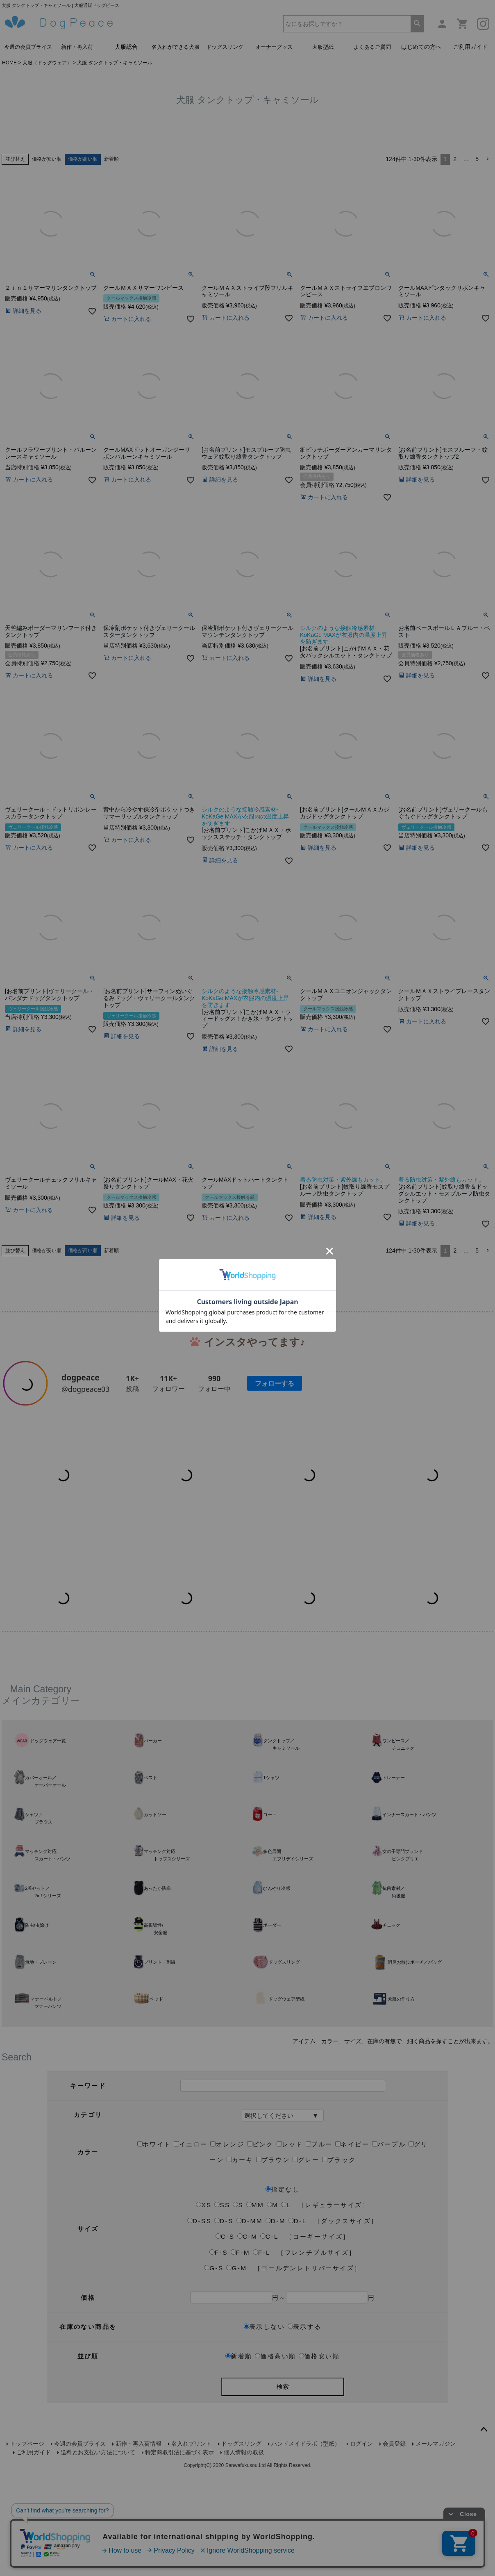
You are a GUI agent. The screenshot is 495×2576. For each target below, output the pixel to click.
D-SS (199, 2402)
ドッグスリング (224, 47)
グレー (306, 2340)
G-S (214, 2449)
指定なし (283, 2370)
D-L (297, 2402)
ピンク (260, 2325)
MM (255, 2386)
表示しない (264, 2507)
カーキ (240, 2340)
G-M (236, 2449)
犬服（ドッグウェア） (47, 63)
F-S (218, 2433)
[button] (487, 159)
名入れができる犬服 (176, 47)
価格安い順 (319, 2537)
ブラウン (273, 2340)
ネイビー (352, 2325)
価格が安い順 (46, 159)
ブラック (339, 2340)
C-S (225, 2417)
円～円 (282, 2478)
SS (222, 2386)
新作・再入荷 (77, 47)
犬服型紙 (323, 47)
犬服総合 (126, 46)
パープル (389, 2325)
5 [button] (477, 159)
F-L (261, 2433)
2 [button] (454, 159)
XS (203, 2386)
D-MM (249, 2402)
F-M (240, 2433)
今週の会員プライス (28, 47)
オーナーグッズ (274, 47)
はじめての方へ (421, 46)
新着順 (111, 159)
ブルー (319, 2325)
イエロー (191, 2325)
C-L (269, 2417)
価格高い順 (275, 2537)
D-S (224, 2402)
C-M (247, 2417)
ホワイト (154, 2325)
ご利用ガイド (470, 46)
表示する (305, 2507)
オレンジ (227, 2325)
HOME (9, 63)
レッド (290, 2325)
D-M (276, 2402)
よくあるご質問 (372, 47)
